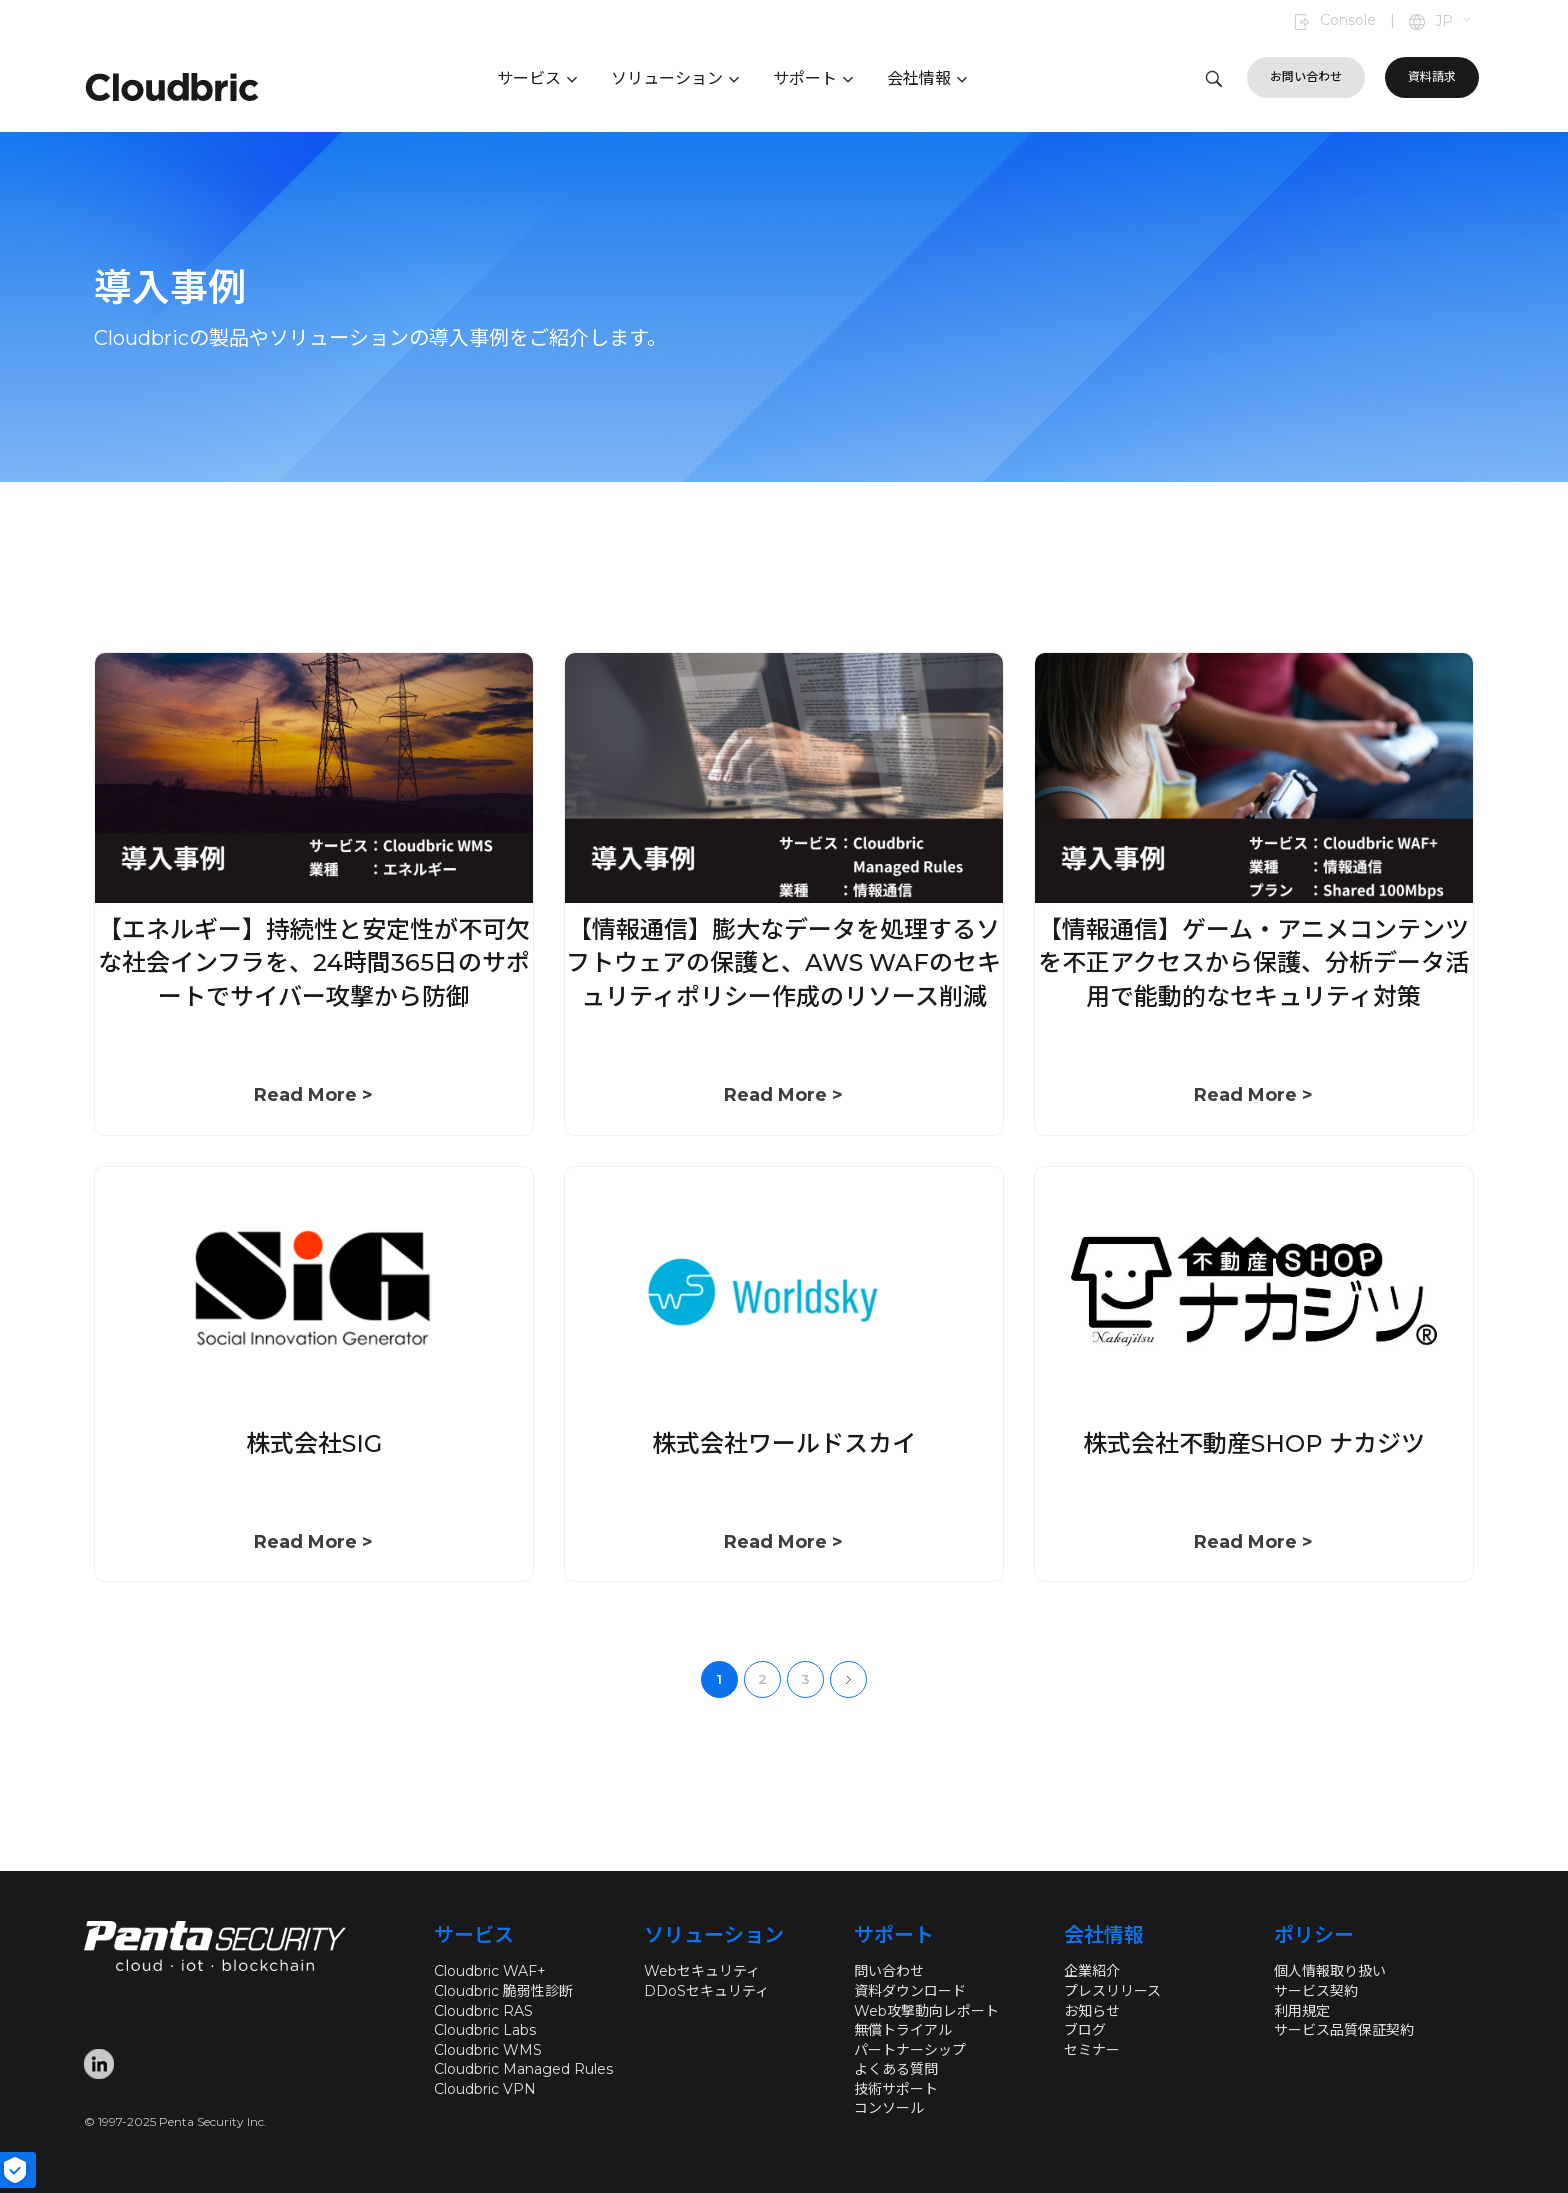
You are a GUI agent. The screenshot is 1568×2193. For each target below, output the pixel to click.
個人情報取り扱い (1330, 1971)
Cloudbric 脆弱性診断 (503, 1991)
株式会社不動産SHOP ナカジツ (1254, 1443)
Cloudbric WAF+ (490, 1971)
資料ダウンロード (910, 1991)
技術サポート (896, 2089)
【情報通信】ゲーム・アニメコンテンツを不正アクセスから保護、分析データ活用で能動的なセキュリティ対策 (1253, 963)
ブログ (1085, 2030)
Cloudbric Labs (485, 2030)
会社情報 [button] (927, 78)
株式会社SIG (314, 1443)
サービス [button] (537, 78)
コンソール (889, 2108)
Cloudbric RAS (483, 2011)
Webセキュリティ (702, 1971)
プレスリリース (1112, 1991)
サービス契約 (1316, 1991)
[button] (1454, 22)
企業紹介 (1092, 1971)
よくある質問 (896, 2069)
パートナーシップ (910, 2050)
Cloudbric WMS (488, 2050)
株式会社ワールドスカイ (784, 1443)
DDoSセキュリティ (706, 1991)
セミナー (1092, 2050)
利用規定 (1302, 2011)
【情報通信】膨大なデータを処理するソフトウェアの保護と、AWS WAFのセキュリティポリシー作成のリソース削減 (783, 963)
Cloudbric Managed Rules (523, 2069)
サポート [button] (813, 78)
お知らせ (1092, 2011)
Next (848, 1679)
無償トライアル (903, 2030)
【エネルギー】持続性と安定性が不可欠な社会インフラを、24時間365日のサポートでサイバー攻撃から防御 (314, 963)
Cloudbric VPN (485, 2089)
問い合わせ (889, 1971)
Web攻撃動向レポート (926, 2011)
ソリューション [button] (675, 78)
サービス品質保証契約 (1344, 2030)
